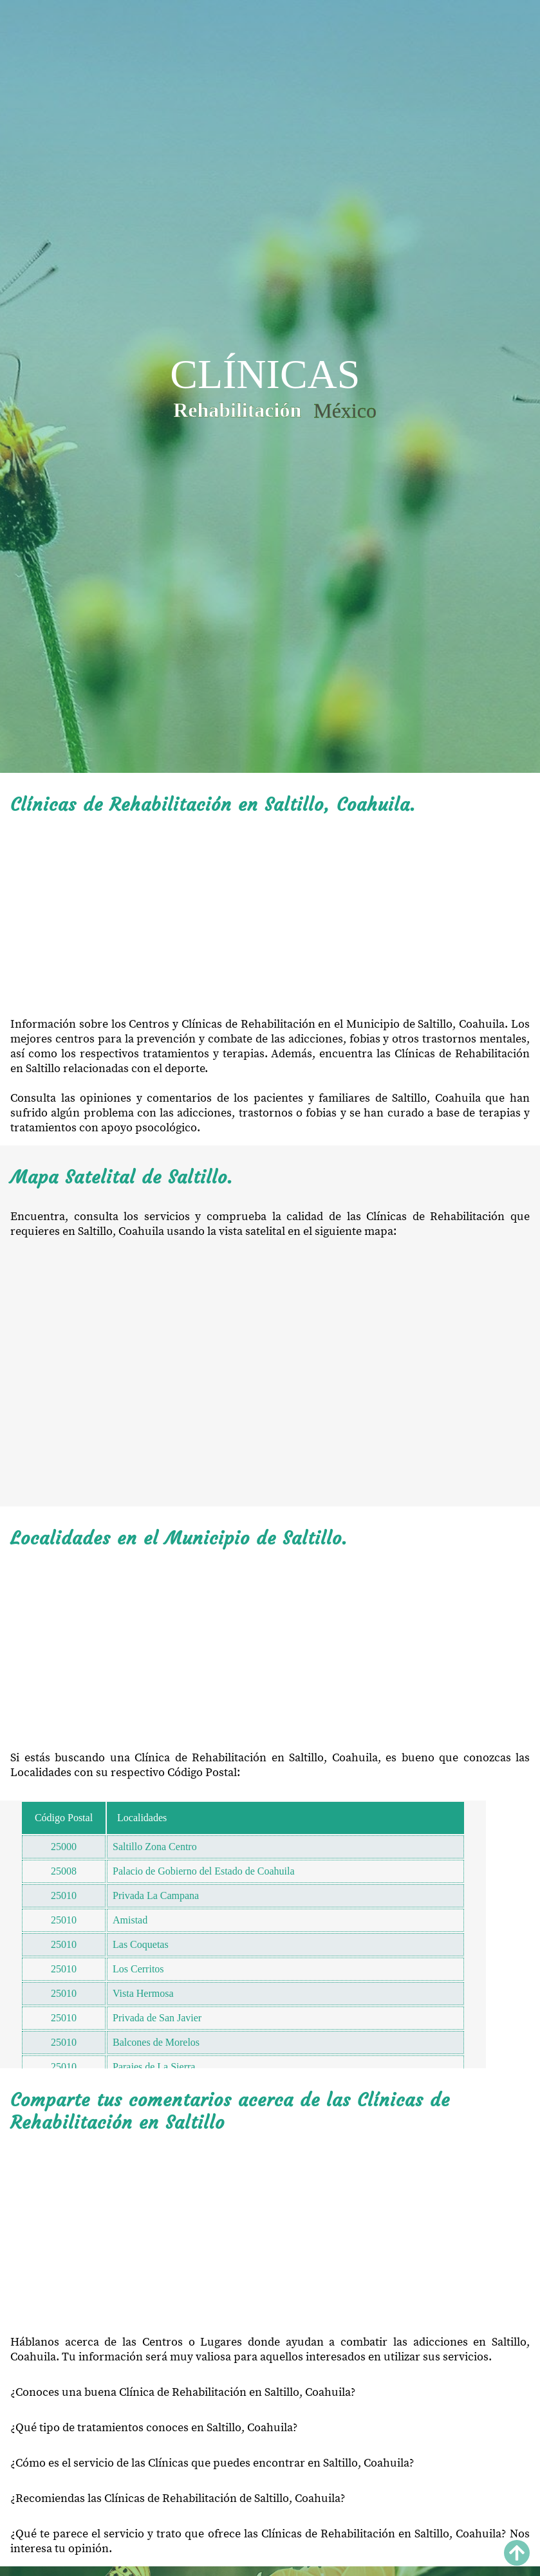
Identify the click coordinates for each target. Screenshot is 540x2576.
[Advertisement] (270, 916)
